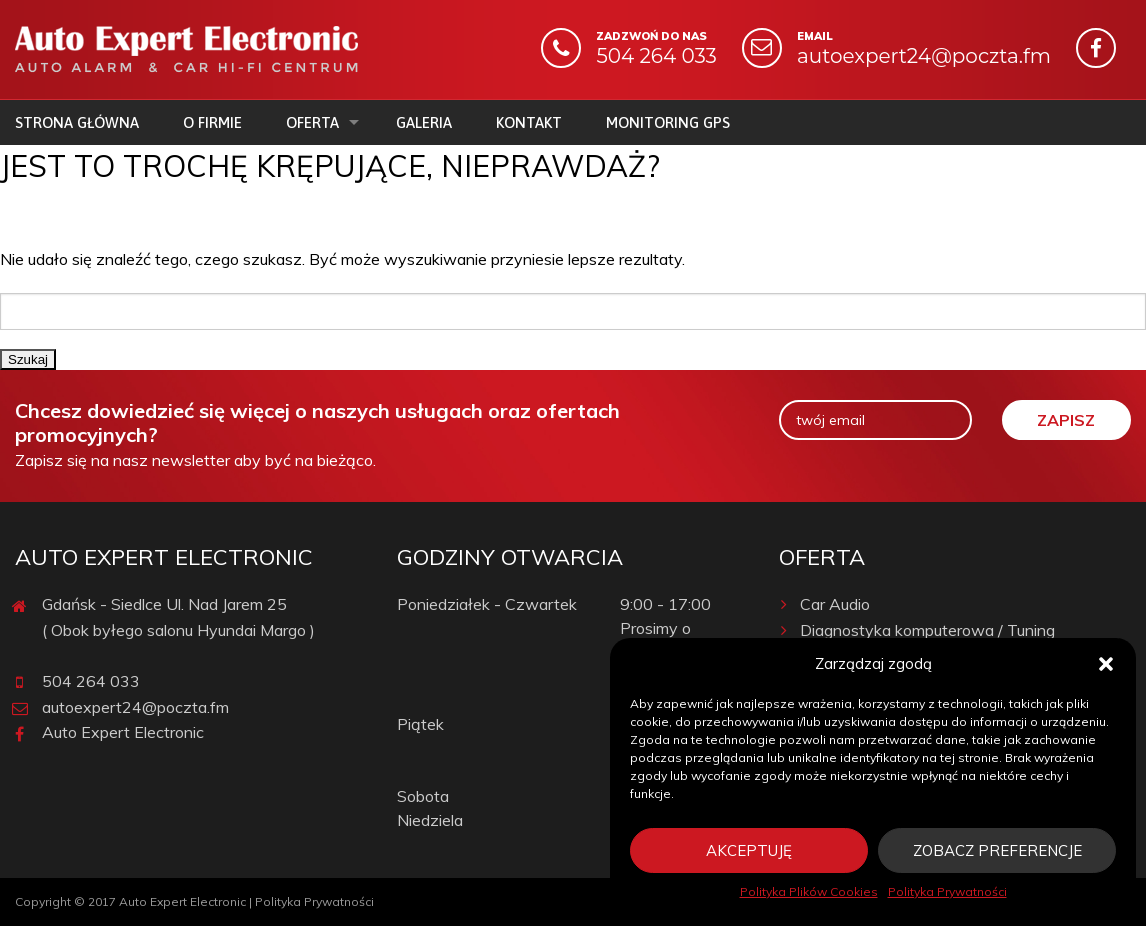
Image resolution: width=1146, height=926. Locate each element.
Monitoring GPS (668, 122)
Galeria (424, 122)
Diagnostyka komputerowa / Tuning (917, 630)
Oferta (312, 122)
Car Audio (824, 604)
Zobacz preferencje (997, 850)
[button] (1106, 664)
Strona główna (77, 122)
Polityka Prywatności (947, 891)
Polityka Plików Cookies (809, 891)
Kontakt (529, 122)
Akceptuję (749, 850)
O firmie (212, 122)
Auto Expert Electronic (123, 732)
